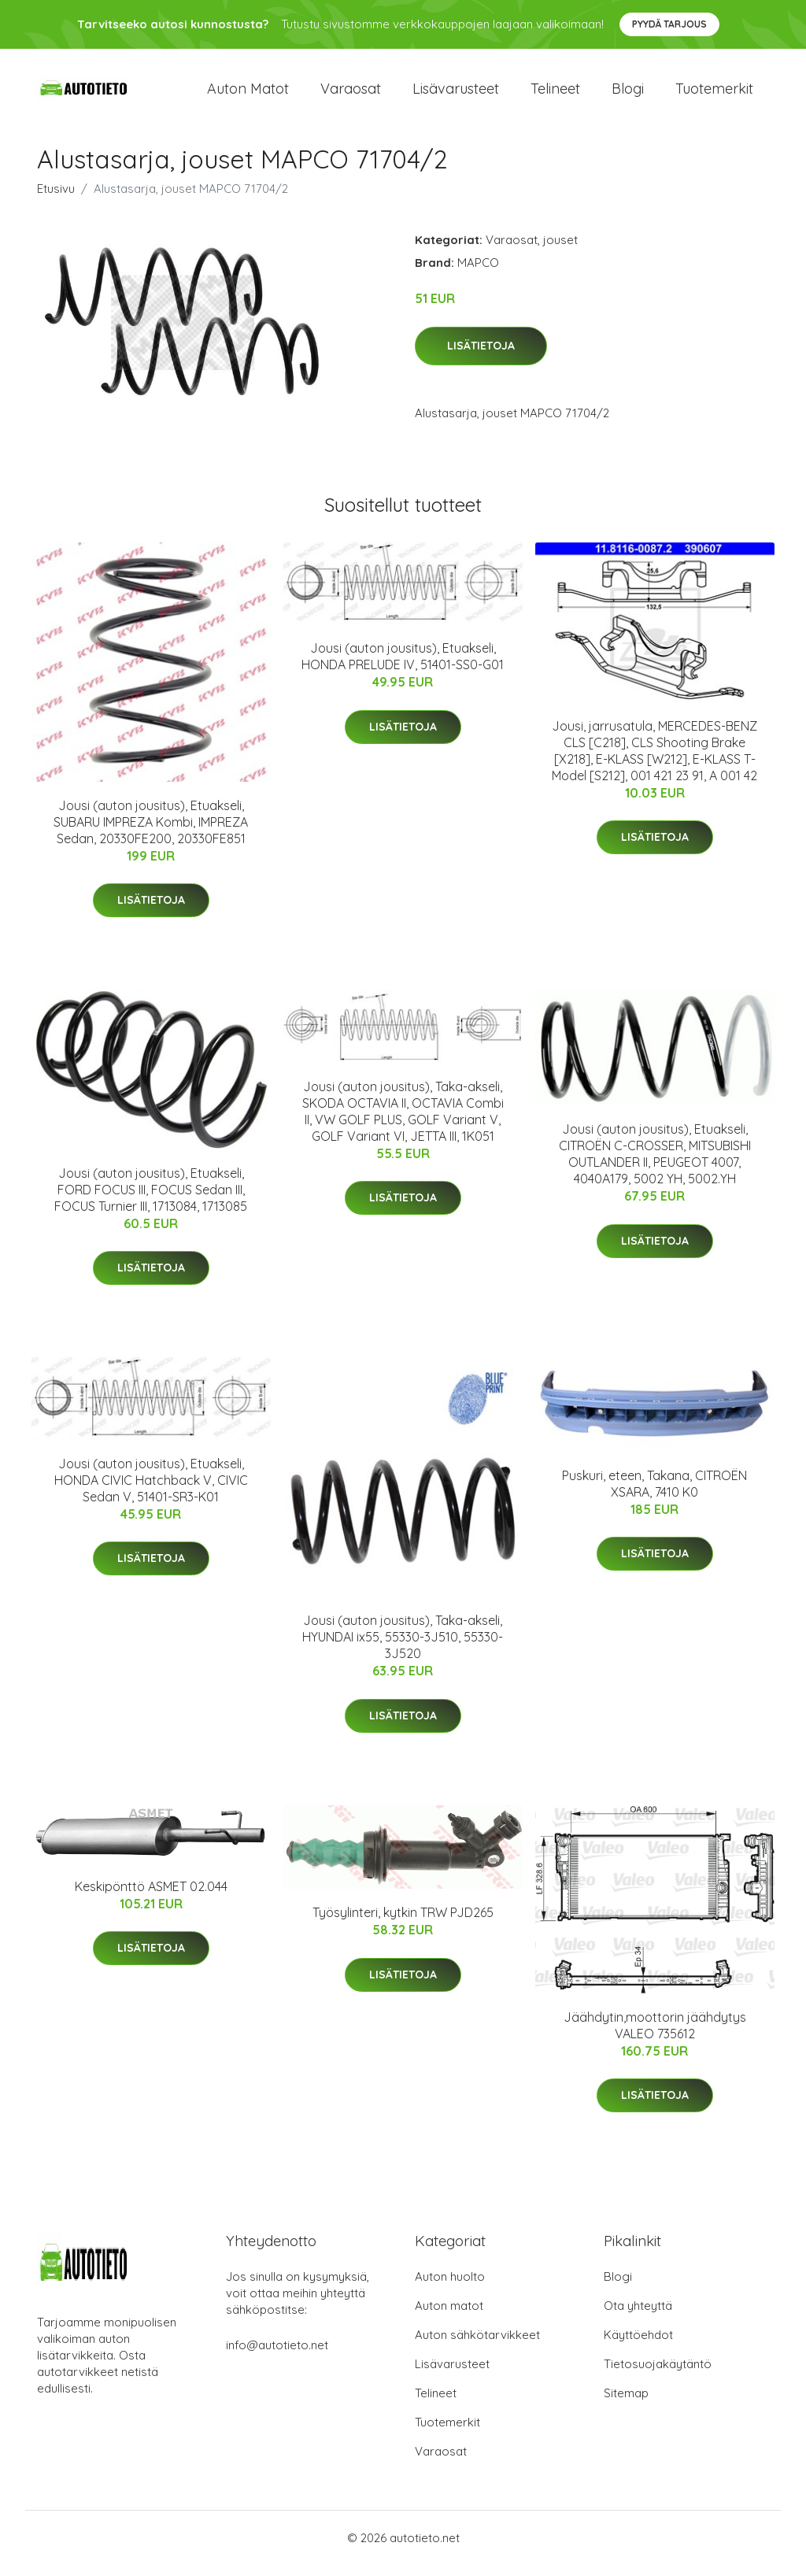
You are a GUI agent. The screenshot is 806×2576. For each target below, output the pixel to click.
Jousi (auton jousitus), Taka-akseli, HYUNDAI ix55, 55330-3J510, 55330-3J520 (402, 1647)
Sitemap (626, 2403)
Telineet (555, 94)
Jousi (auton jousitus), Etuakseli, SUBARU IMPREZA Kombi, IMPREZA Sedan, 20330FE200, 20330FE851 (151, 833)
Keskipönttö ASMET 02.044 (151, 1897)
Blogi (628, 94)
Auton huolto (450, 2287)
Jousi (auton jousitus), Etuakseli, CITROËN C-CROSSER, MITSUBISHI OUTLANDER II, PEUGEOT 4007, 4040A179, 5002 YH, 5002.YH (655, 1164)
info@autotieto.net (277, 2355)
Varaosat (350, 94)
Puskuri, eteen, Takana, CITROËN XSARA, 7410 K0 (654, 1495)
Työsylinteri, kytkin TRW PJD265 (403, 1924)
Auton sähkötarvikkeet (477, 2345)
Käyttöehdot (638, 2345)
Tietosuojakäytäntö (658, 2374)
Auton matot (248, 94)
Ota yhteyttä (638, 2316)
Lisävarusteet (455, 94)
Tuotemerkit (714, 94)
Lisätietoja (481, 357)
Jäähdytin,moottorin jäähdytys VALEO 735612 (655, 2036)
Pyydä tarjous (669, 24)
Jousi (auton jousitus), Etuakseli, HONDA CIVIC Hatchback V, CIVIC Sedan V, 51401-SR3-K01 (151, 1491)
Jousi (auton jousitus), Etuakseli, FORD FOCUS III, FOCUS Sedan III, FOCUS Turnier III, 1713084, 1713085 (150, 1200)
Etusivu (56, 199)
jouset (560, 250)
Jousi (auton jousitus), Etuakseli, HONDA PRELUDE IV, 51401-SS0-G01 (402, 667)
